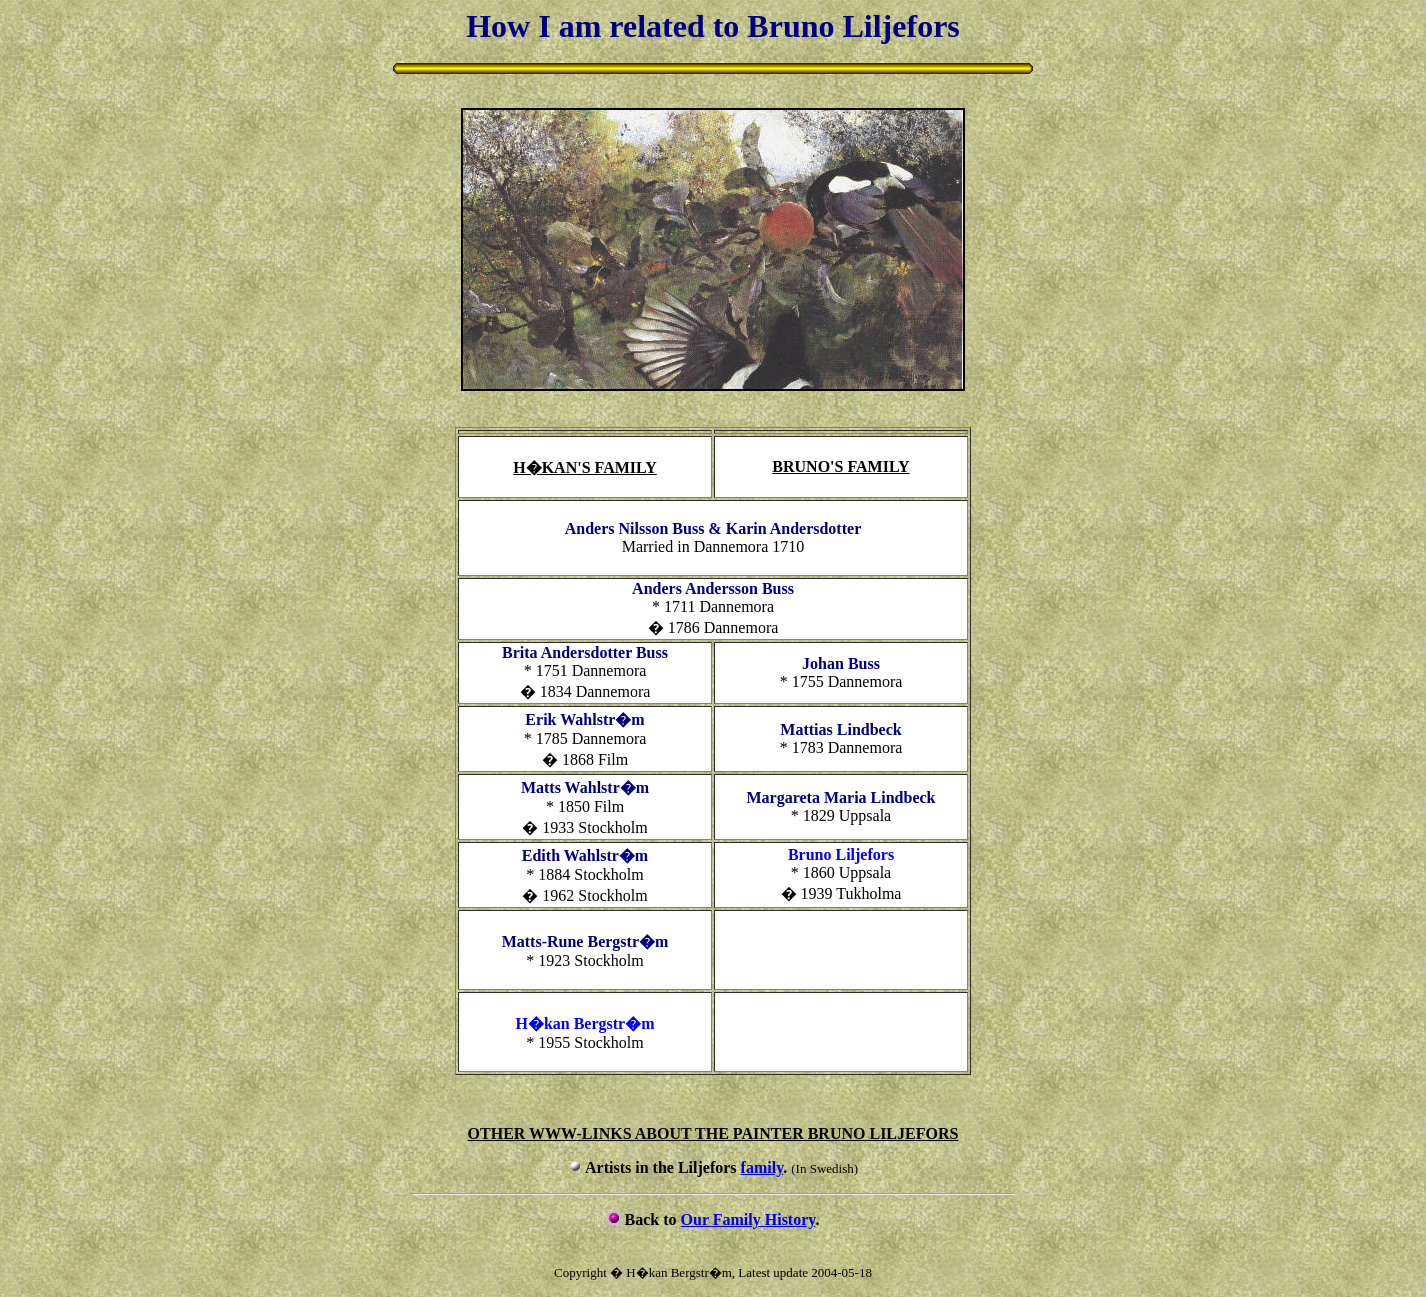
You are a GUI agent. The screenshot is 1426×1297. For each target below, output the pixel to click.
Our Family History (748, 1219)
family (762, 1167)
